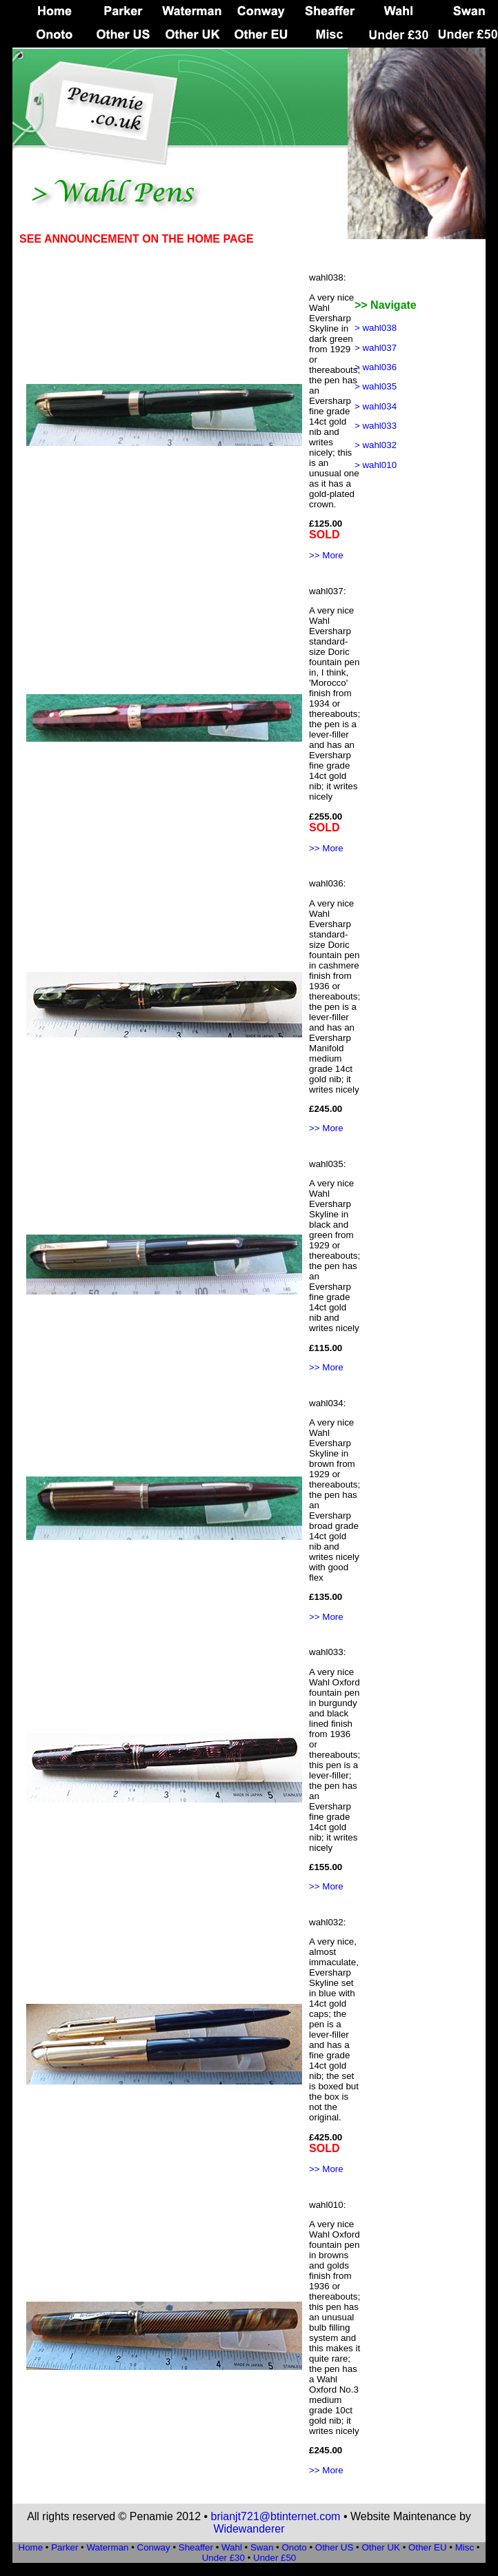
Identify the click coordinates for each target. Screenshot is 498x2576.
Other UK (380, 2547)
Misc (466, 2547)
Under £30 (223, 2558)
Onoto (293, 2547)
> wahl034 (376, 406)
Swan (261, 2547)
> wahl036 (376, 367)
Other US (334, 2547)
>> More (326, 555)
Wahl (231, 2547)
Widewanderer (248, 2529)
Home (31, 2547)
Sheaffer (196, 2547)
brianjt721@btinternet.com (276, 2516)
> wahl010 (376, 465)
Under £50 (274, 2558)
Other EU (427, 2547)
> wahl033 (376, 425)
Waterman (107, 2547)
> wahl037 (376, 348)
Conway (153, 2547)
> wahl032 (376, 445)
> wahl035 (376, 386)
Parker (64, 2547)
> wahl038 (376, 328)
